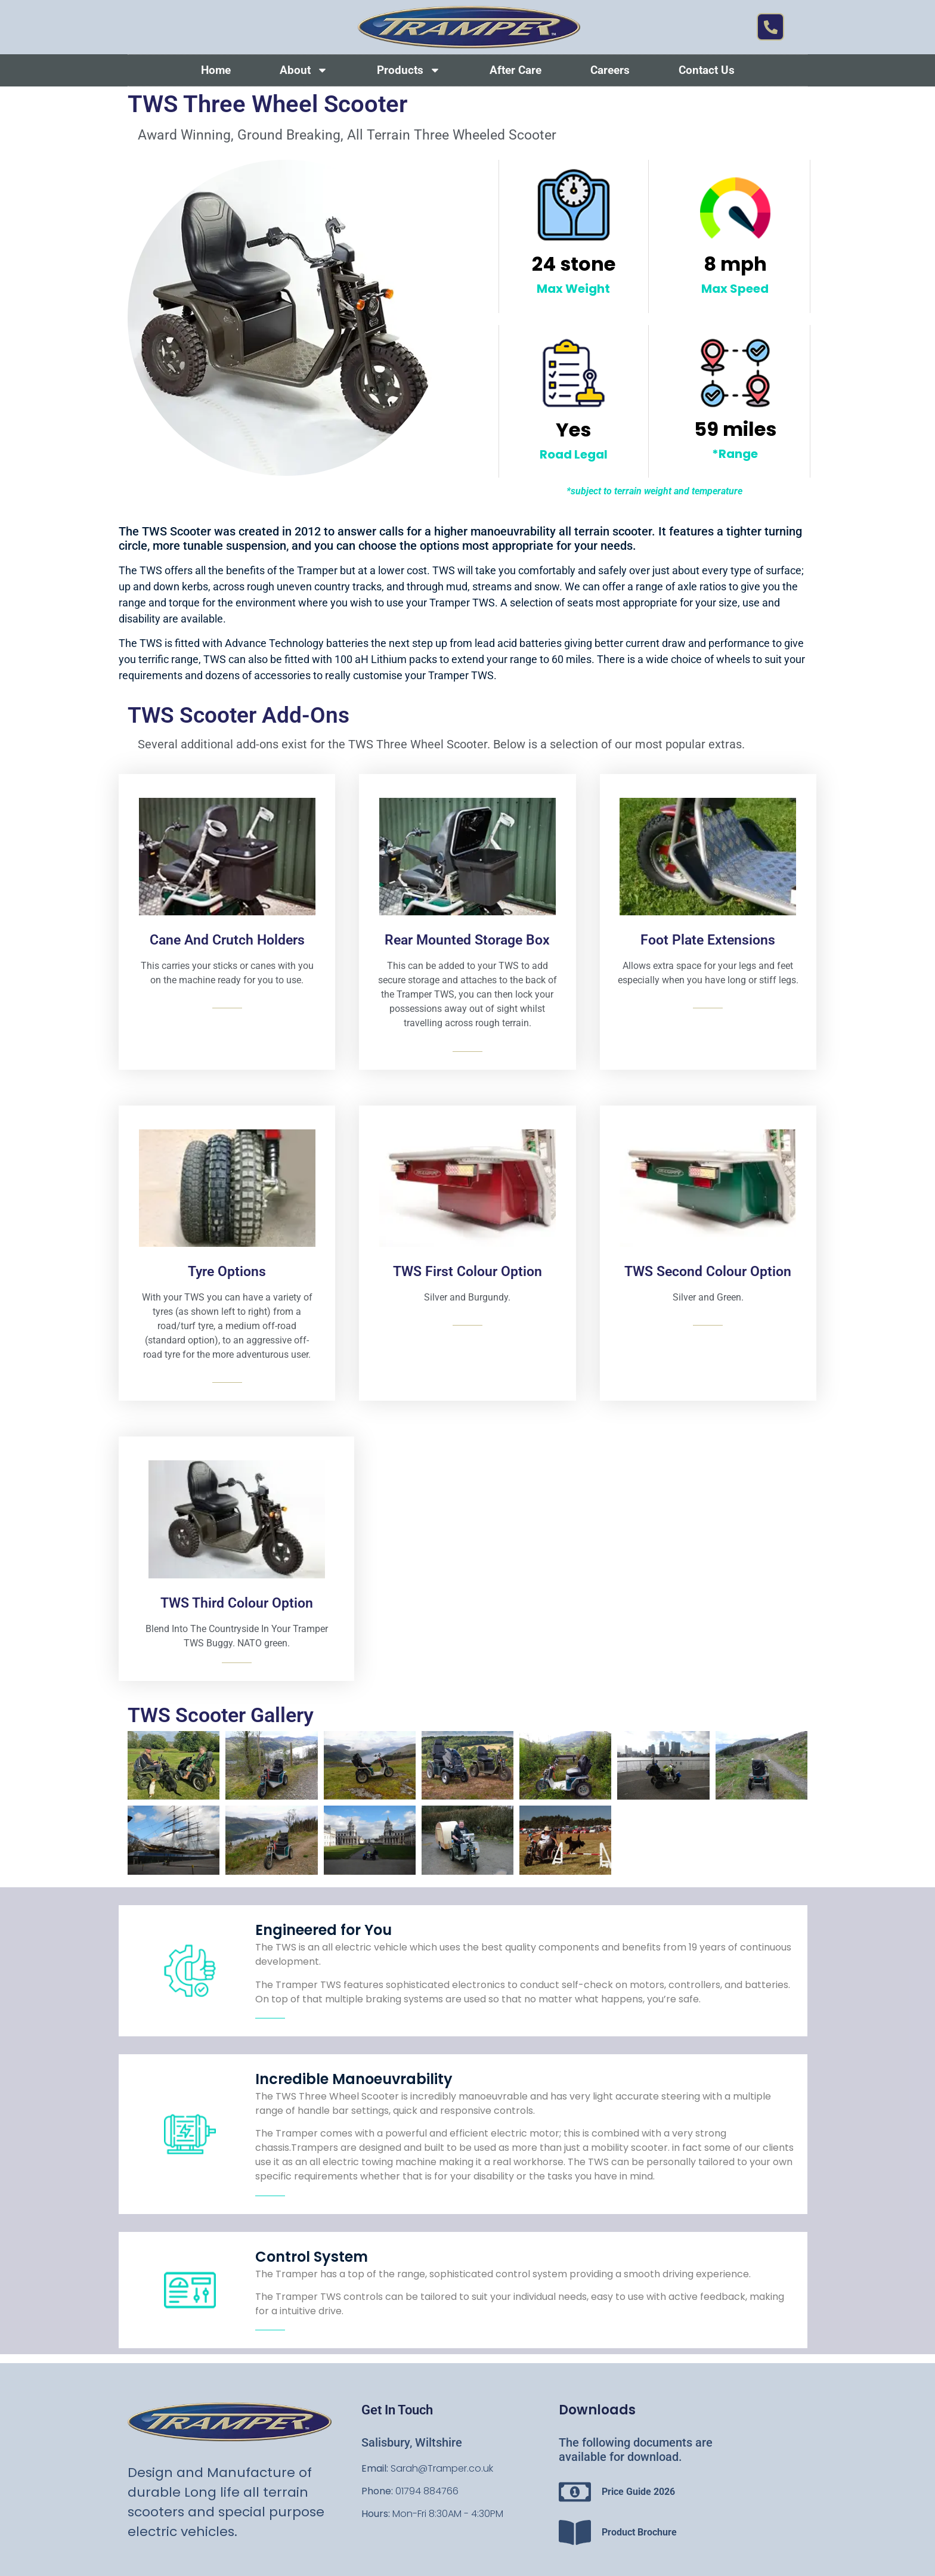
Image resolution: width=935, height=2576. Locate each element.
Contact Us (707, 70)
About (304, 70)
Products (409, 70)
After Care (515, 70)
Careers (610, 70)
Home (216, 70)
